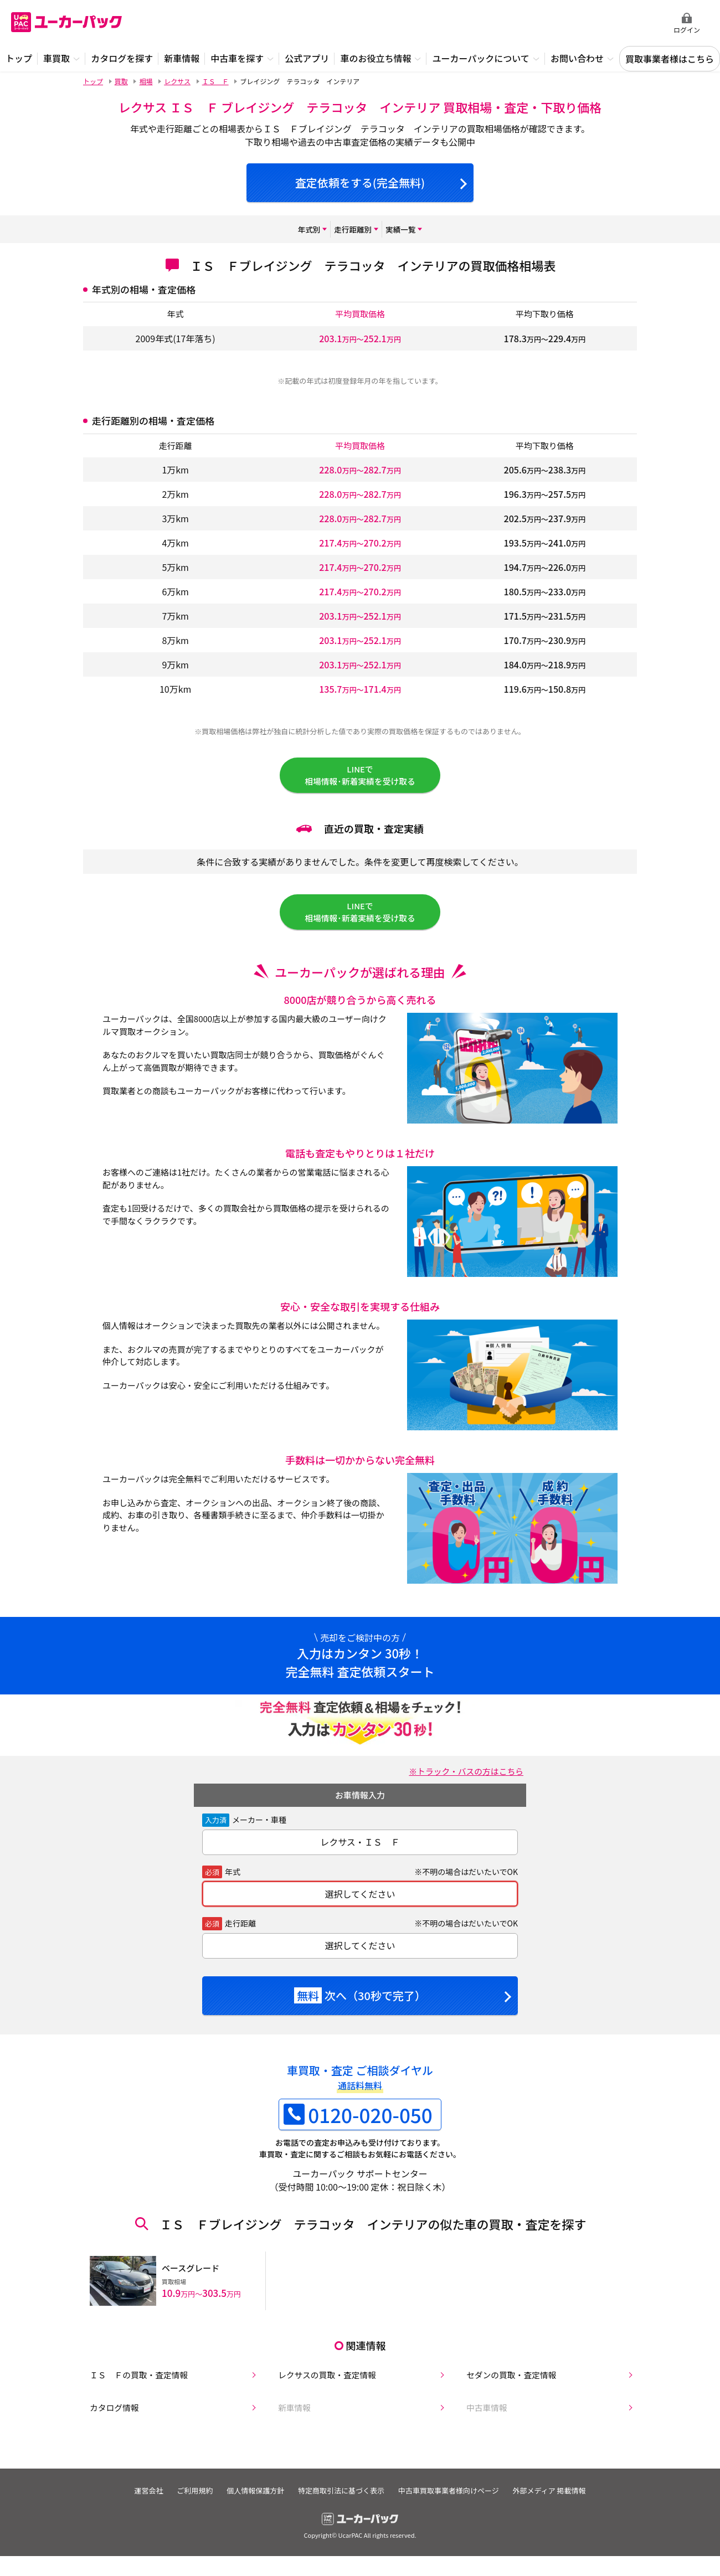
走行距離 (240, 1935)
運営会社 (137, 2498)
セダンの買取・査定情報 (508, 2380)
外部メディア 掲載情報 (560, 2498)
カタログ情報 (109, 2415)
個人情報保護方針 (253, 2498)
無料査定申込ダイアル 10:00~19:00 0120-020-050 (593, 23)
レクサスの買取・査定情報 (324, 2380)
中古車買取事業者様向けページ (455, 2498)
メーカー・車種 (259, 1832)
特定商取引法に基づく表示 (343, 2498)
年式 (232, 1884)
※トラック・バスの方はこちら (461, 1784)
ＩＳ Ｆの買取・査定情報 (136, 2380)
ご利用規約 (188, 2498)
